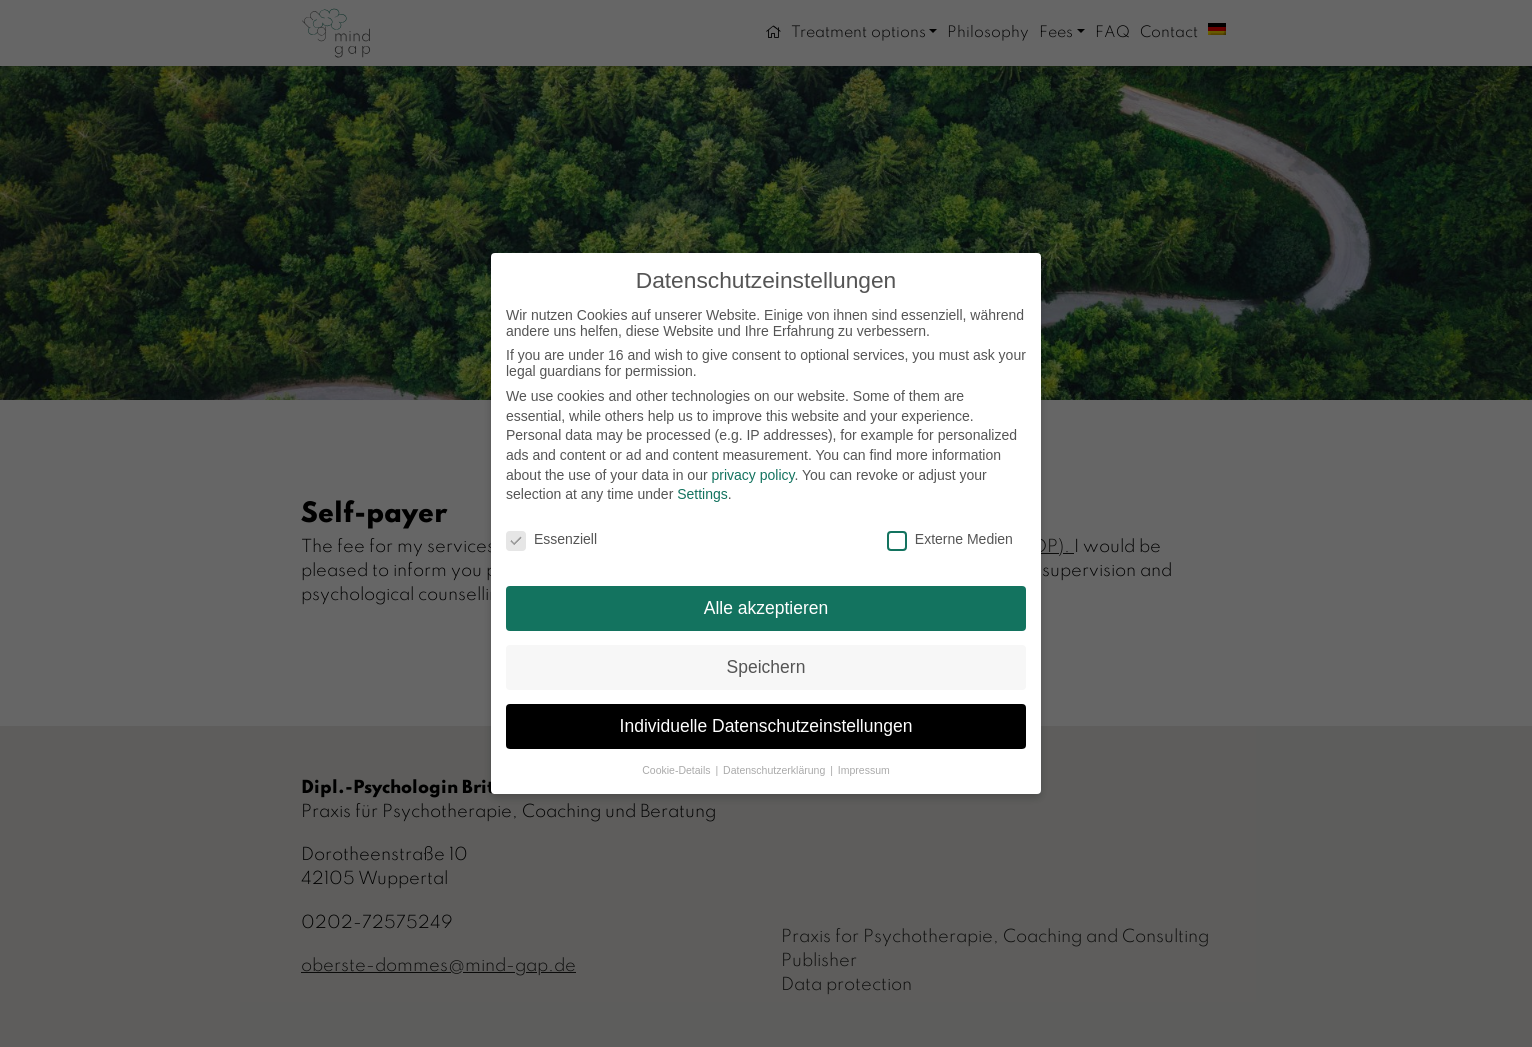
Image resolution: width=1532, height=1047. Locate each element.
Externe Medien (950, 539)
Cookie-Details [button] (677, 770)
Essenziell (551, 539)
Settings (702, 494)
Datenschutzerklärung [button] (775, 770)
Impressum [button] (864, 770)
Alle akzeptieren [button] (766, 608)
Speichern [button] (766, 667)
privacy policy (752, 475)
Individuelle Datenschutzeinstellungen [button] (766, 726)
